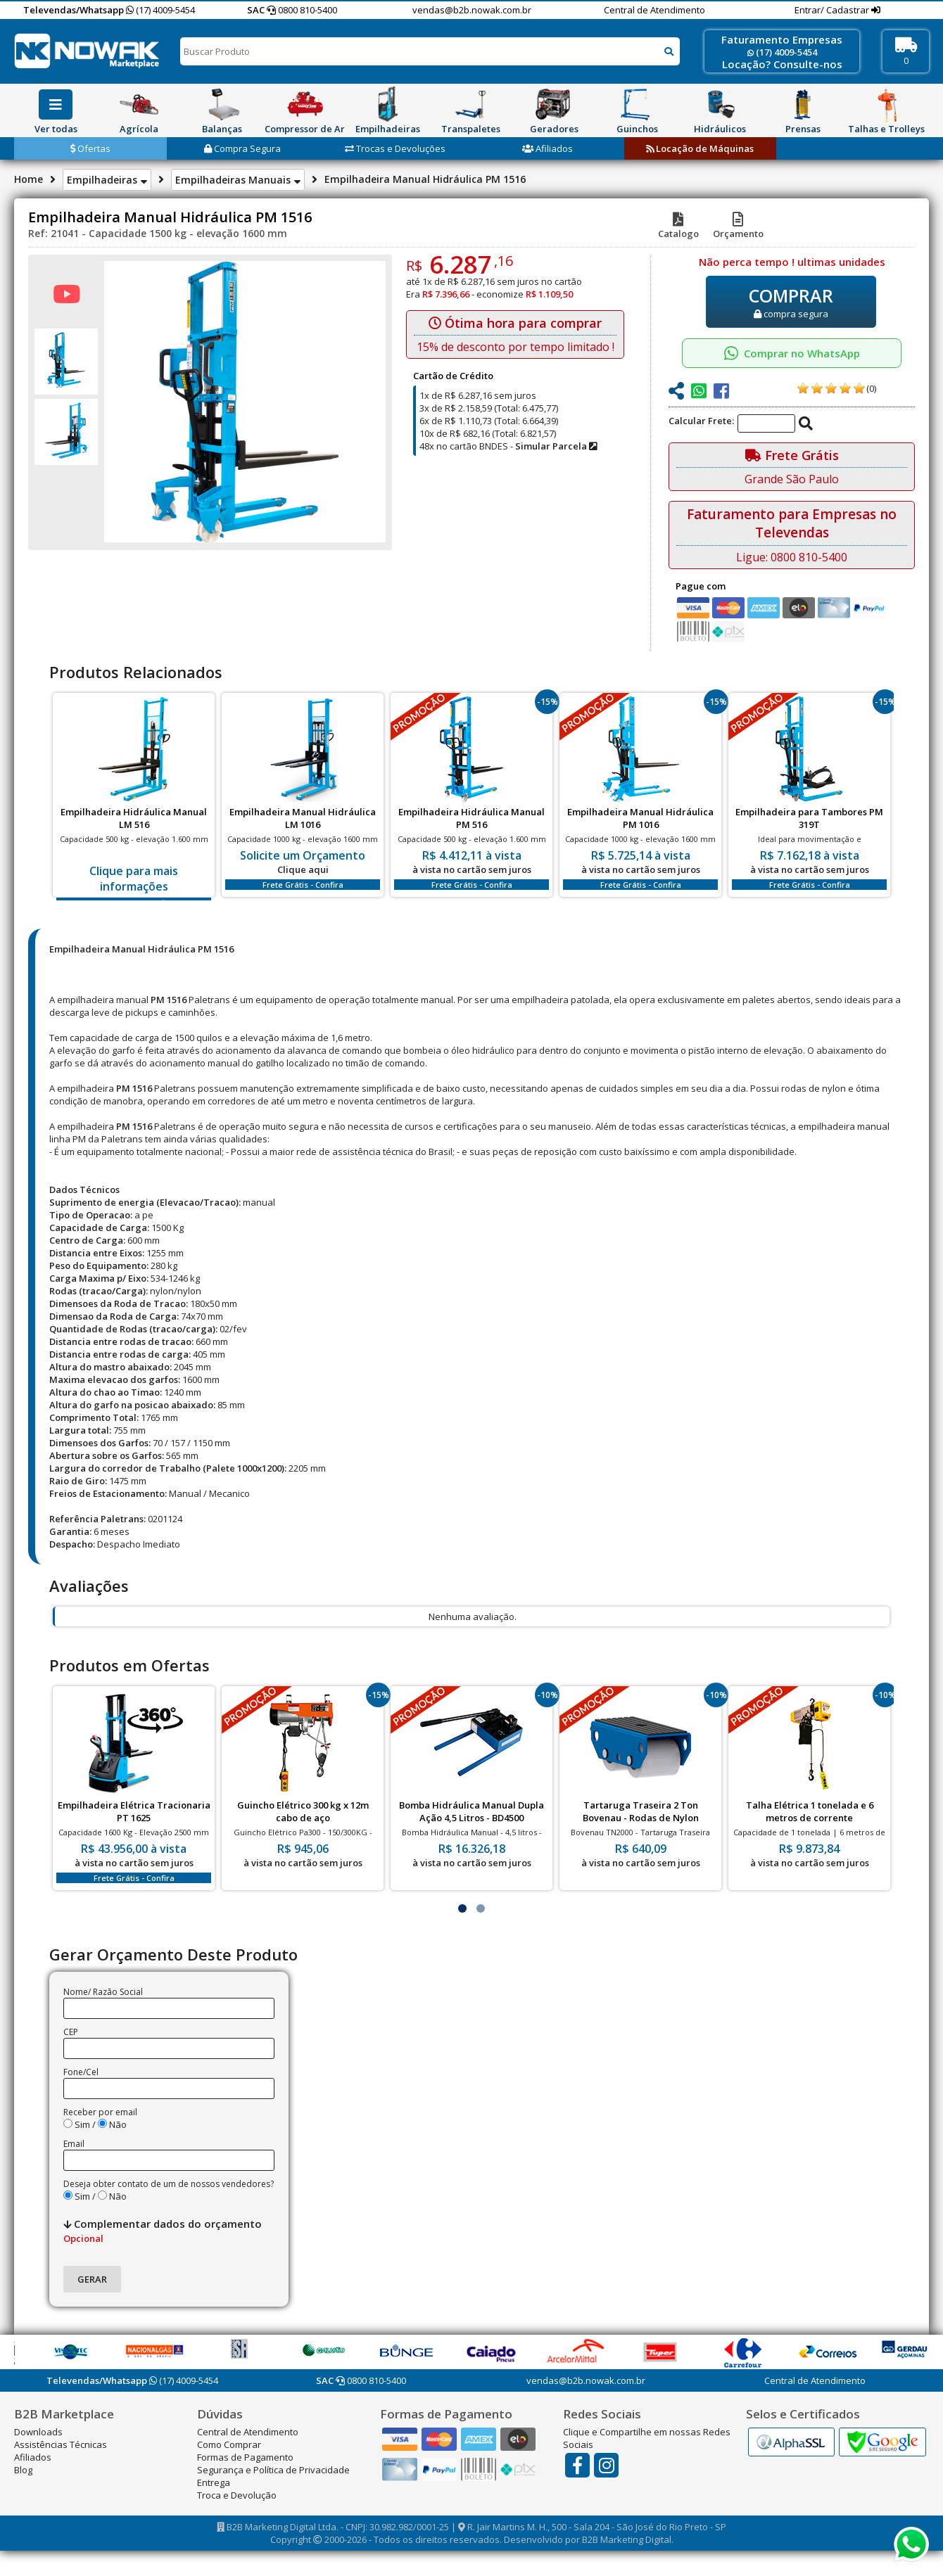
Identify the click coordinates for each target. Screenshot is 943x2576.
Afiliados (547, 148)
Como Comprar (229, 2444)
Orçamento (738, 227)
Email (73, 2144)
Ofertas (90, 148)
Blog (23, 2469)
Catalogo (678, 227)
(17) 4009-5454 (160, 10)
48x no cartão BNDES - (508, 446)
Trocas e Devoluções (395, 148)
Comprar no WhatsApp (792, 353)
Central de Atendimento (654, 10)
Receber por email (100, 2112)
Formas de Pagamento (245, 2457)
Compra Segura (242, 148)
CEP (70, 2032)
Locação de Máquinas (700, 148)
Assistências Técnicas (60, 2444)
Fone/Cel (81, 2072)
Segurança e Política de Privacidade (273, 2469)
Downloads (38, 2431)
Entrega (213, 2482)
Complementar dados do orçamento (162, 2231)
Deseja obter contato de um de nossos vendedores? (168, 2184)
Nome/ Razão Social (103, 1992)
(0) (871, 388)
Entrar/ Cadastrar (833, 10)
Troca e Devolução (237, 2495)
